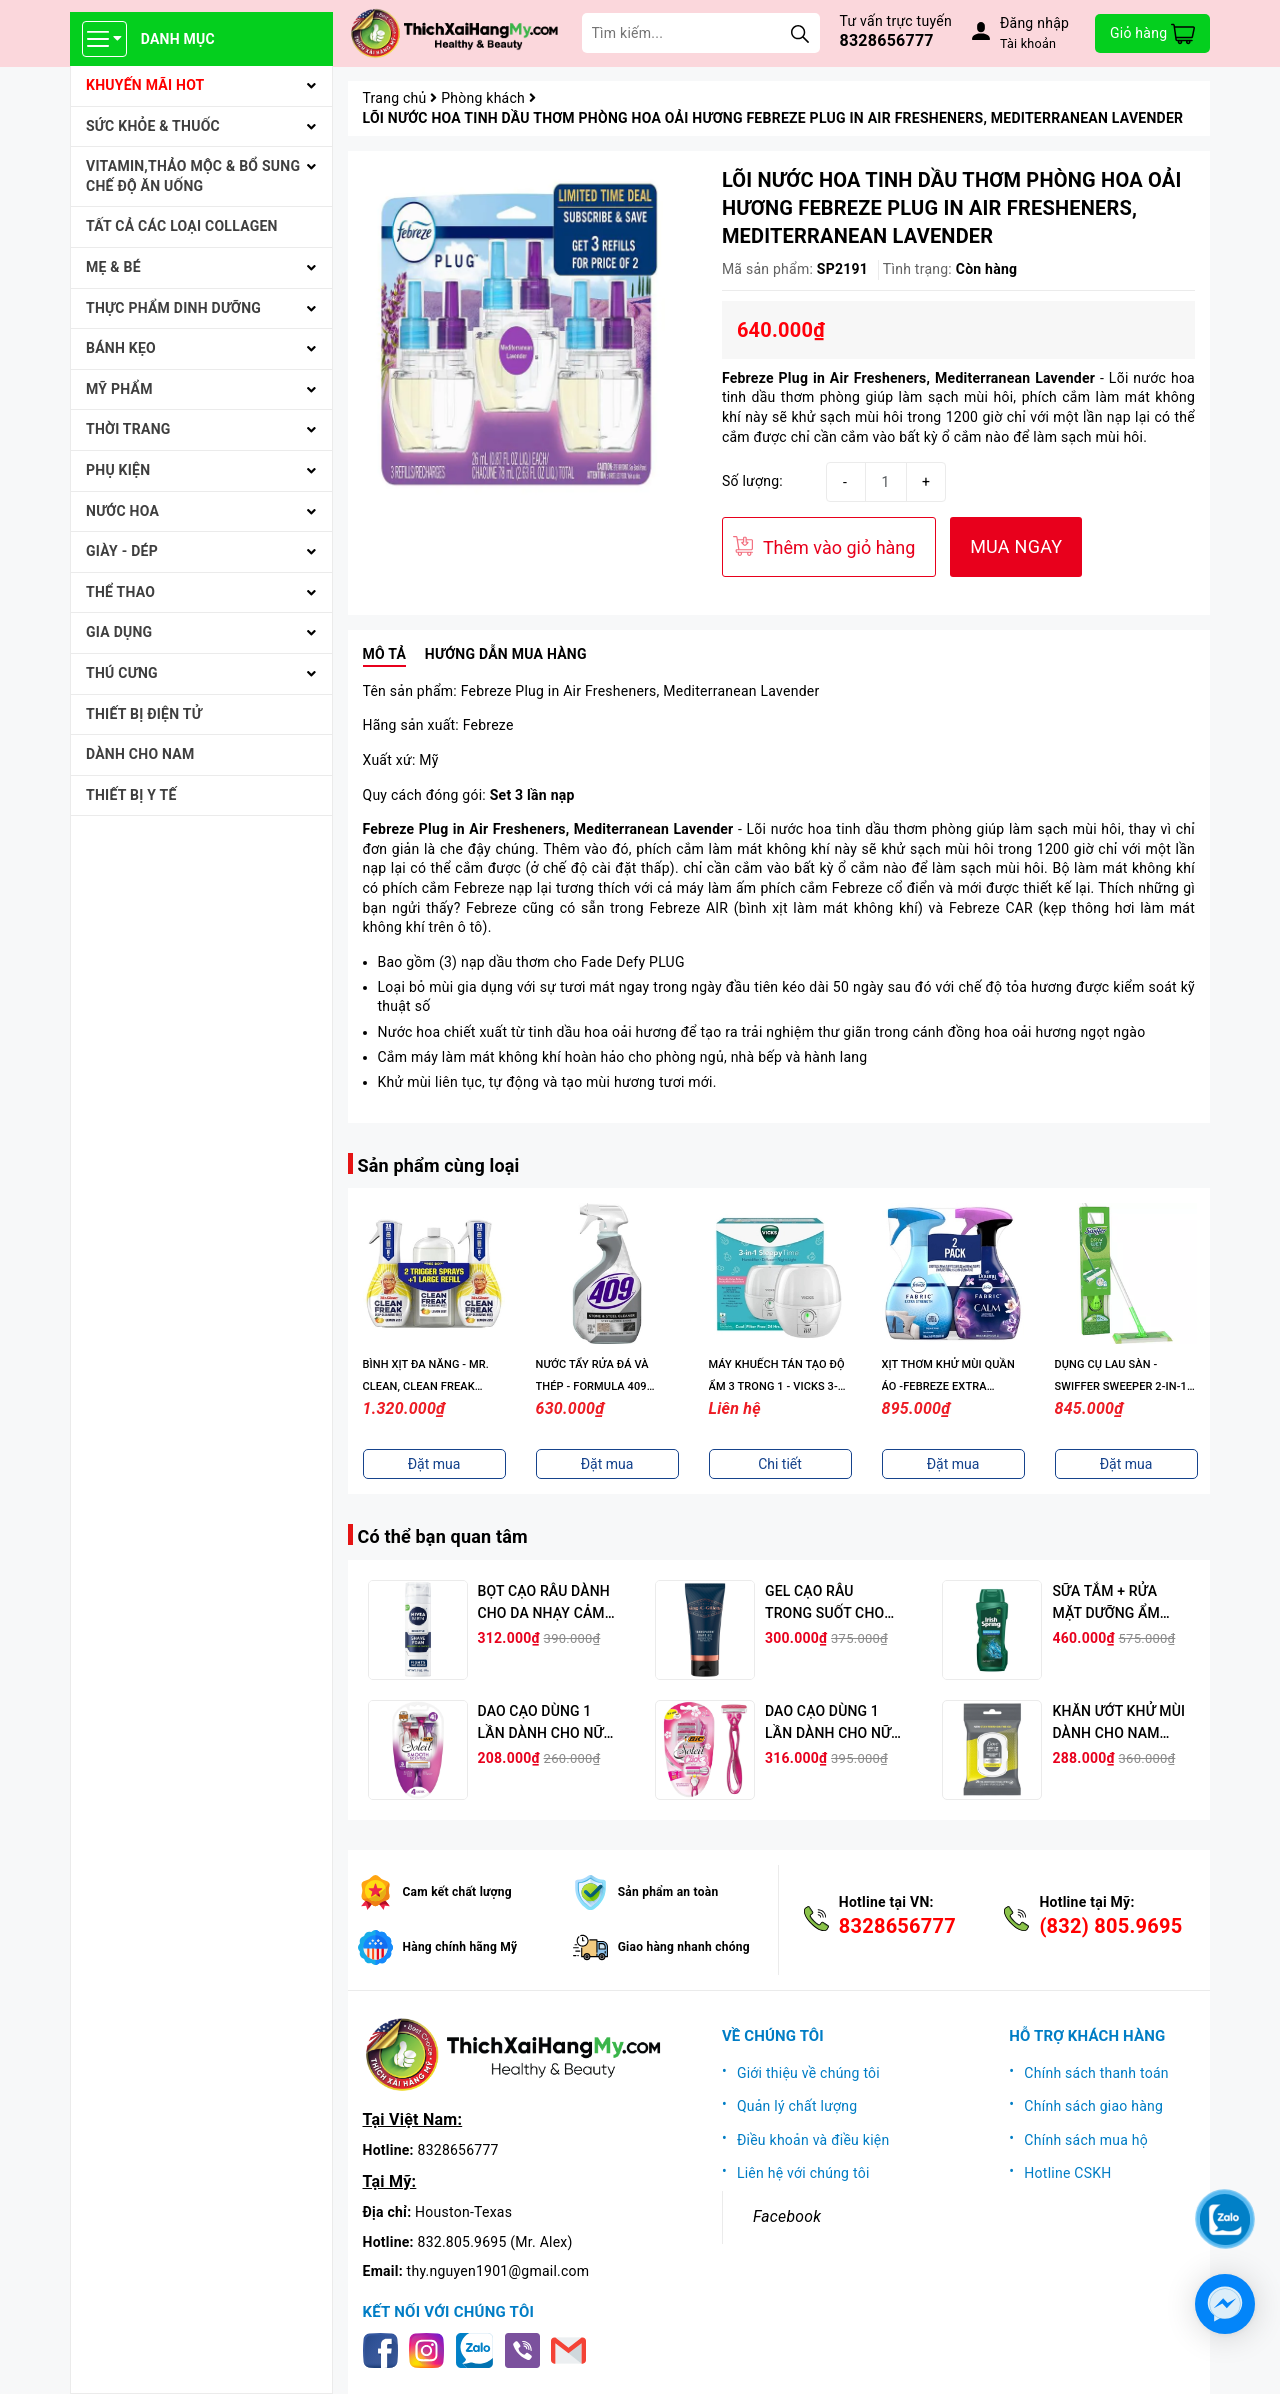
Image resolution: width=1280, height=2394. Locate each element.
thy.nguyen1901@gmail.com (498, 2271)
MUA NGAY (1016, 546)
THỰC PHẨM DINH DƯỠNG (173, 308)
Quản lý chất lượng (797, 2106)
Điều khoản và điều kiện (813, 2140)
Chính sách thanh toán (1096, 2073)
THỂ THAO (120, 592)
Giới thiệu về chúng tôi (808, 2073)
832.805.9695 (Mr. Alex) (495, 2242)
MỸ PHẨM (119, 389)
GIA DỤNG (119, 632)
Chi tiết (780, 1464)
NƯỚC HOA (122, 511)
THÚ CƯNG (122, 673)
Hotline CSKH (1067, 2173)
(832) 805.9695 (1110, 1926)
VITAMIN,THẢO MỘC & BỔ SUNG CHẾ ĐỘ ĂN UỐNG (193, 176)
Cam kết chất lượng (457, 1892)
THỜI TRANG (128, 429)
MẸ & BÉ (113, 267)
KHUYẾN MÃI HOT (145, 85)
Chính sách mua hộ (1086, 2140)
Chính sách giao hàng (1093, 2106)
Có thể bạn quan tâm (443, 1536)
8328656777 (887, 40)
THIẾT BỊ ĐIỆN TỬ (144, 714)
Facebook (787, 2216)
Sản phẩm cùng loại (439, 1165)
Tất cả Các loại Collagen (182, 226)
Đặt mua (434, 1464)
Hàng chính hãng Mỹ (460, 1947)
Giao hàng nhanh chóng (684, 1947)
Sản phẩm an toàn (668, 1892)
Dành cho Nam (140, 754)
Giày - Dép (122, 551)
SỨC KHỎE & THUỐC (153, 126)
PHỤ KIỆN (118, 470)
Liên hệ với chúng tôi (803, 2173)
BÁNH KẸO (121, 348)
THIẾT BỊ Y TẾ (131, 795)
